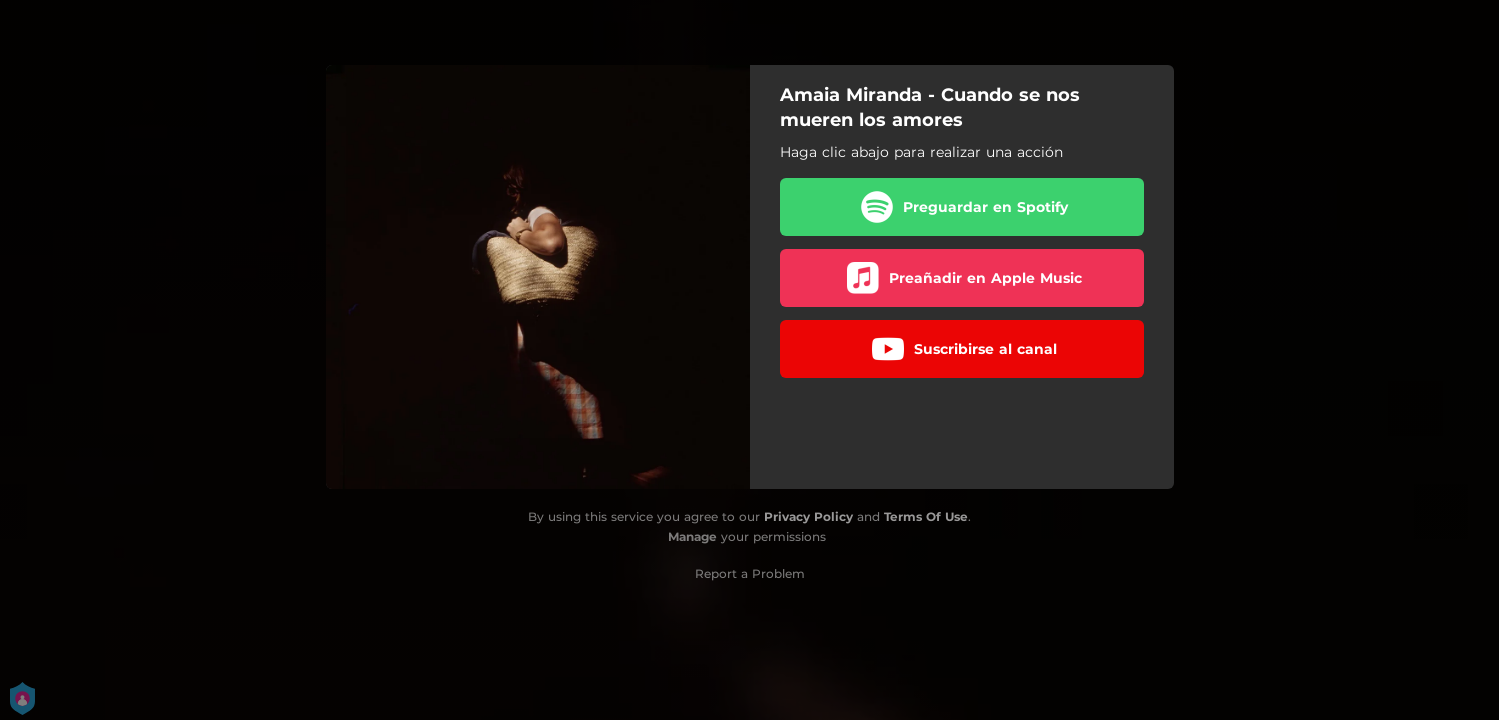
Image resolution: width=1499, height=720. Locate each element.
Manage (692, 536)
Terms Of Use (926, 516)
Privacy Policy (808, 516)
